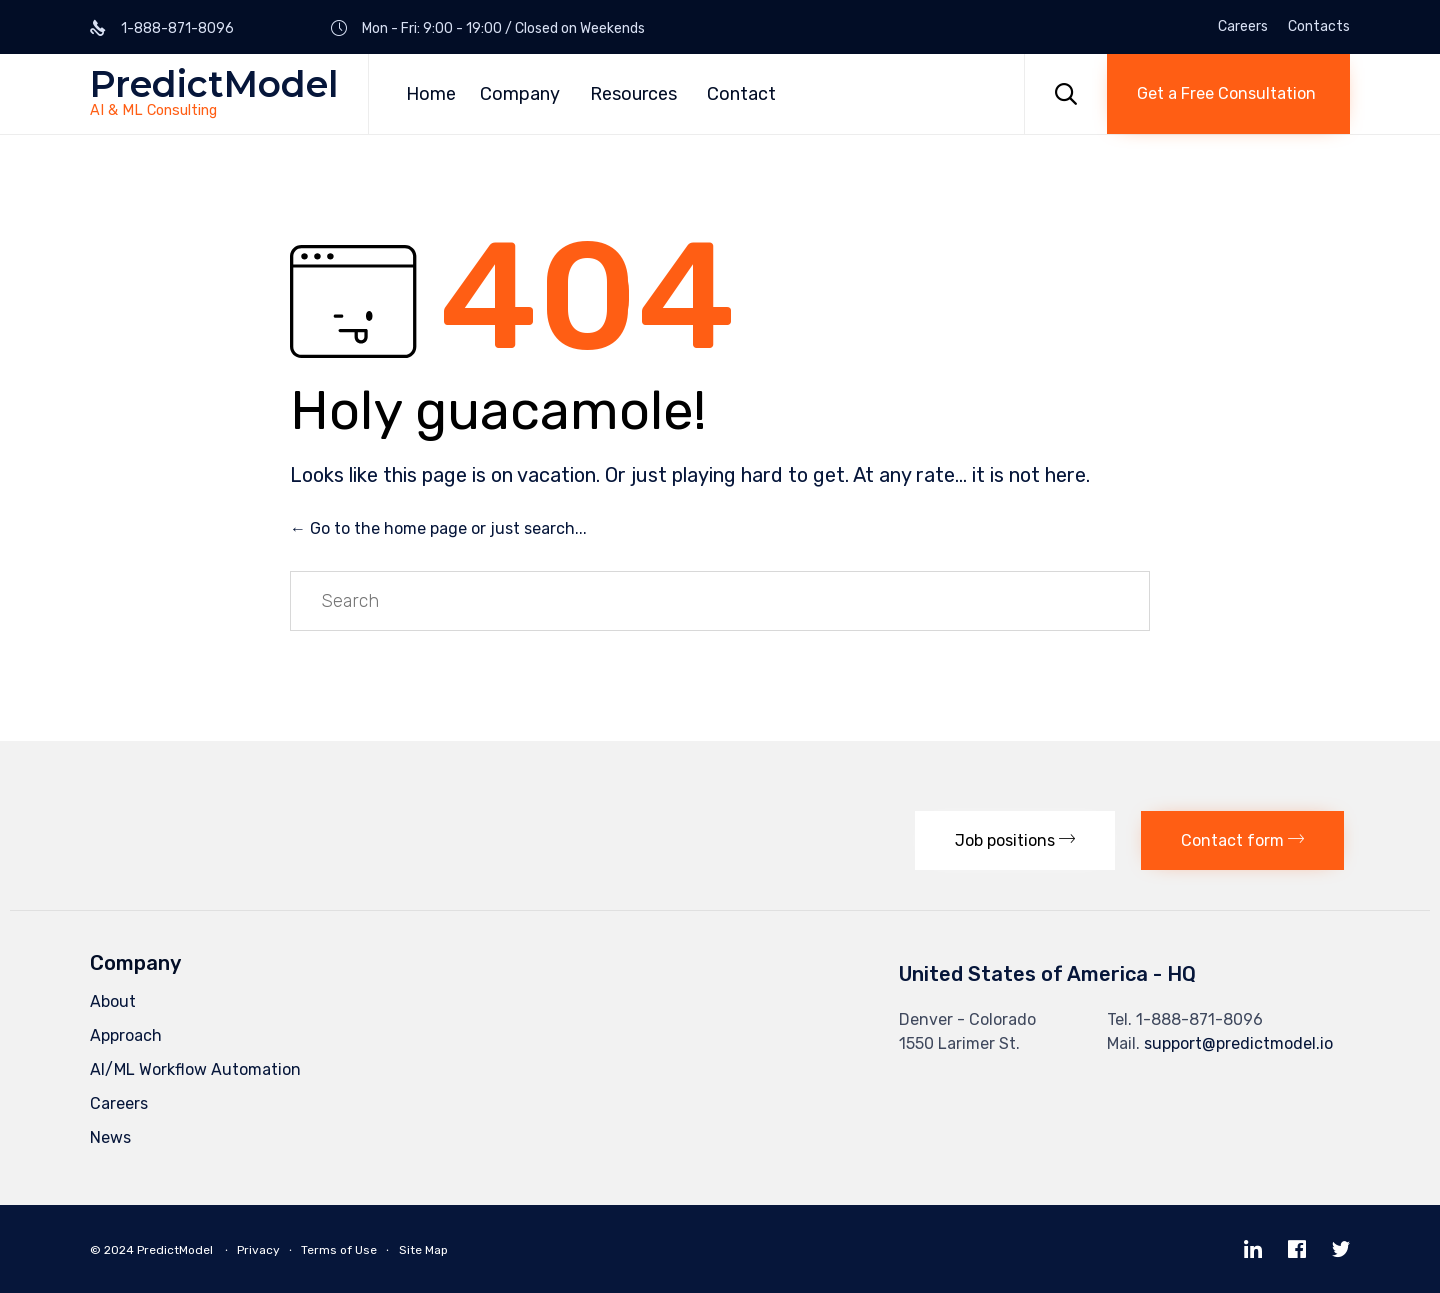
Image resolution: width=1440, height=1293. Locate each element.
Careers (1243, 27)
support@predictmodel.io (1238, 1043)
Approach (126, 1035)
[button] (1228, 94)
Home (431, 94)
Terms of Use (339, 1250)
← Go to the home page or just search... (438, 528)
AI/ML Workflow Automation (195, 1069)
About (113, 1001)
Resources (633, 94)
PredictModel (214, 84)
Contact (741, 94)
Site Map (423, 1250)
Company (520, 94)
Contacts (1319, 27)
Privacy (258, 1250)
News (110, 1137)
